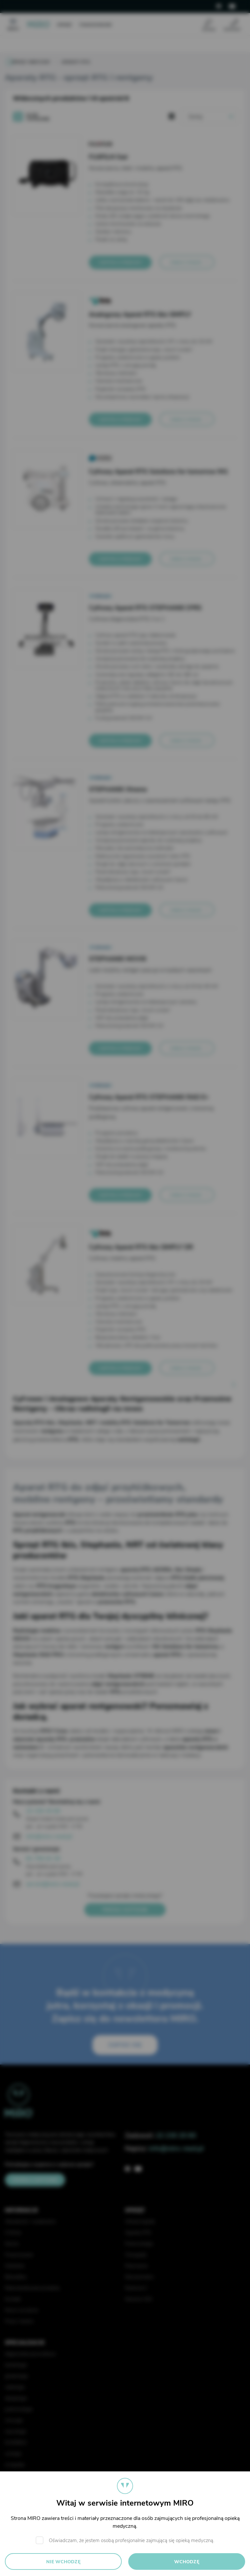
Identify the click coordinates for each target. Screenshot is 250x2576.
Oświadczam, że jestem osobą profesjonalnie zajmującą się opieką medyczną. (131, 2540)
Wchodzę (186, 2562)
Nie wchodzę (63, 2562)
